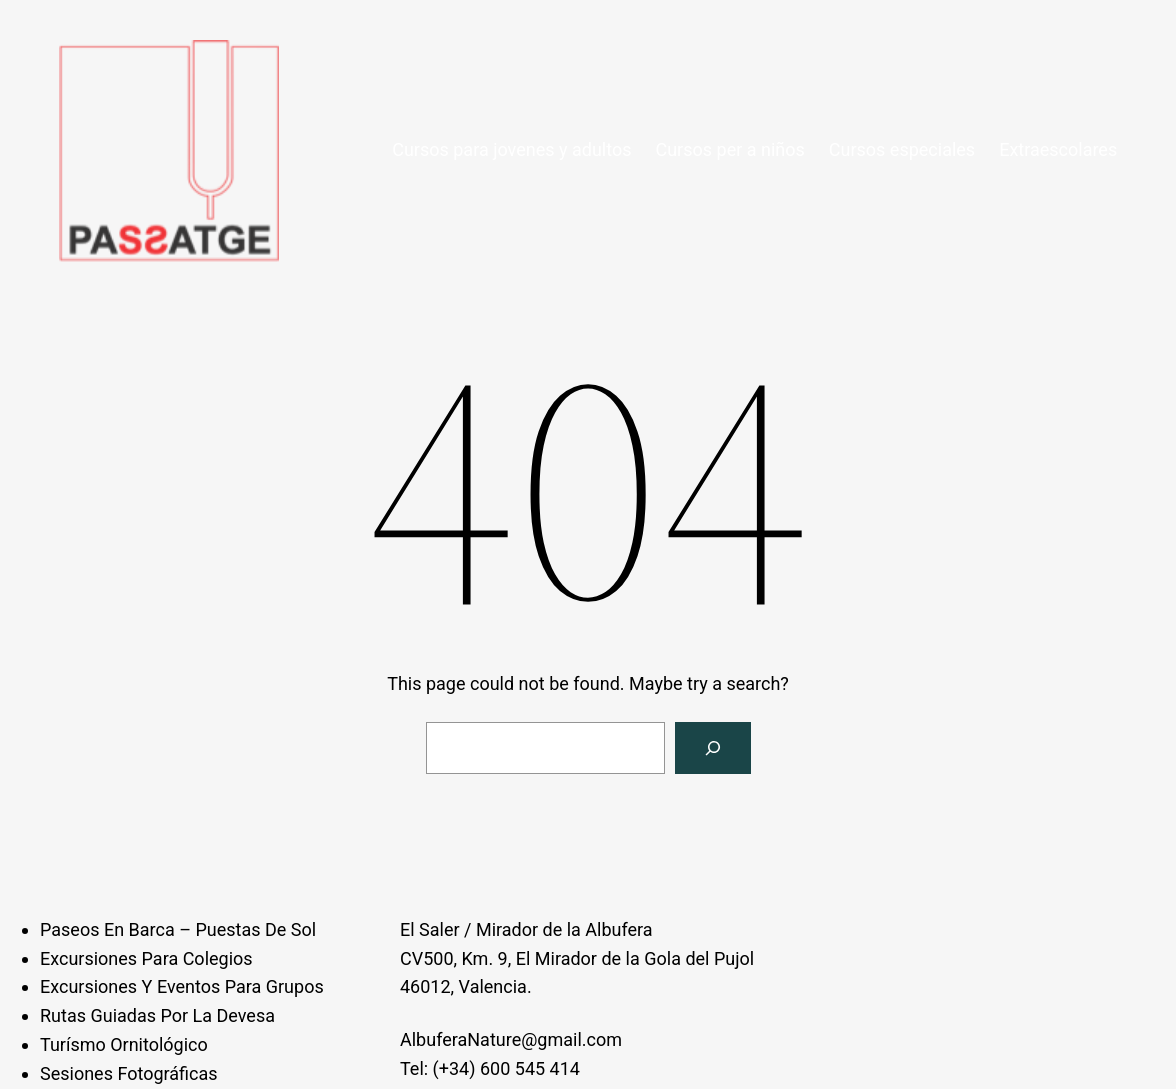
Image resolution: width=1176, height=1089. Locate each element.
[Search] (713, 748)
